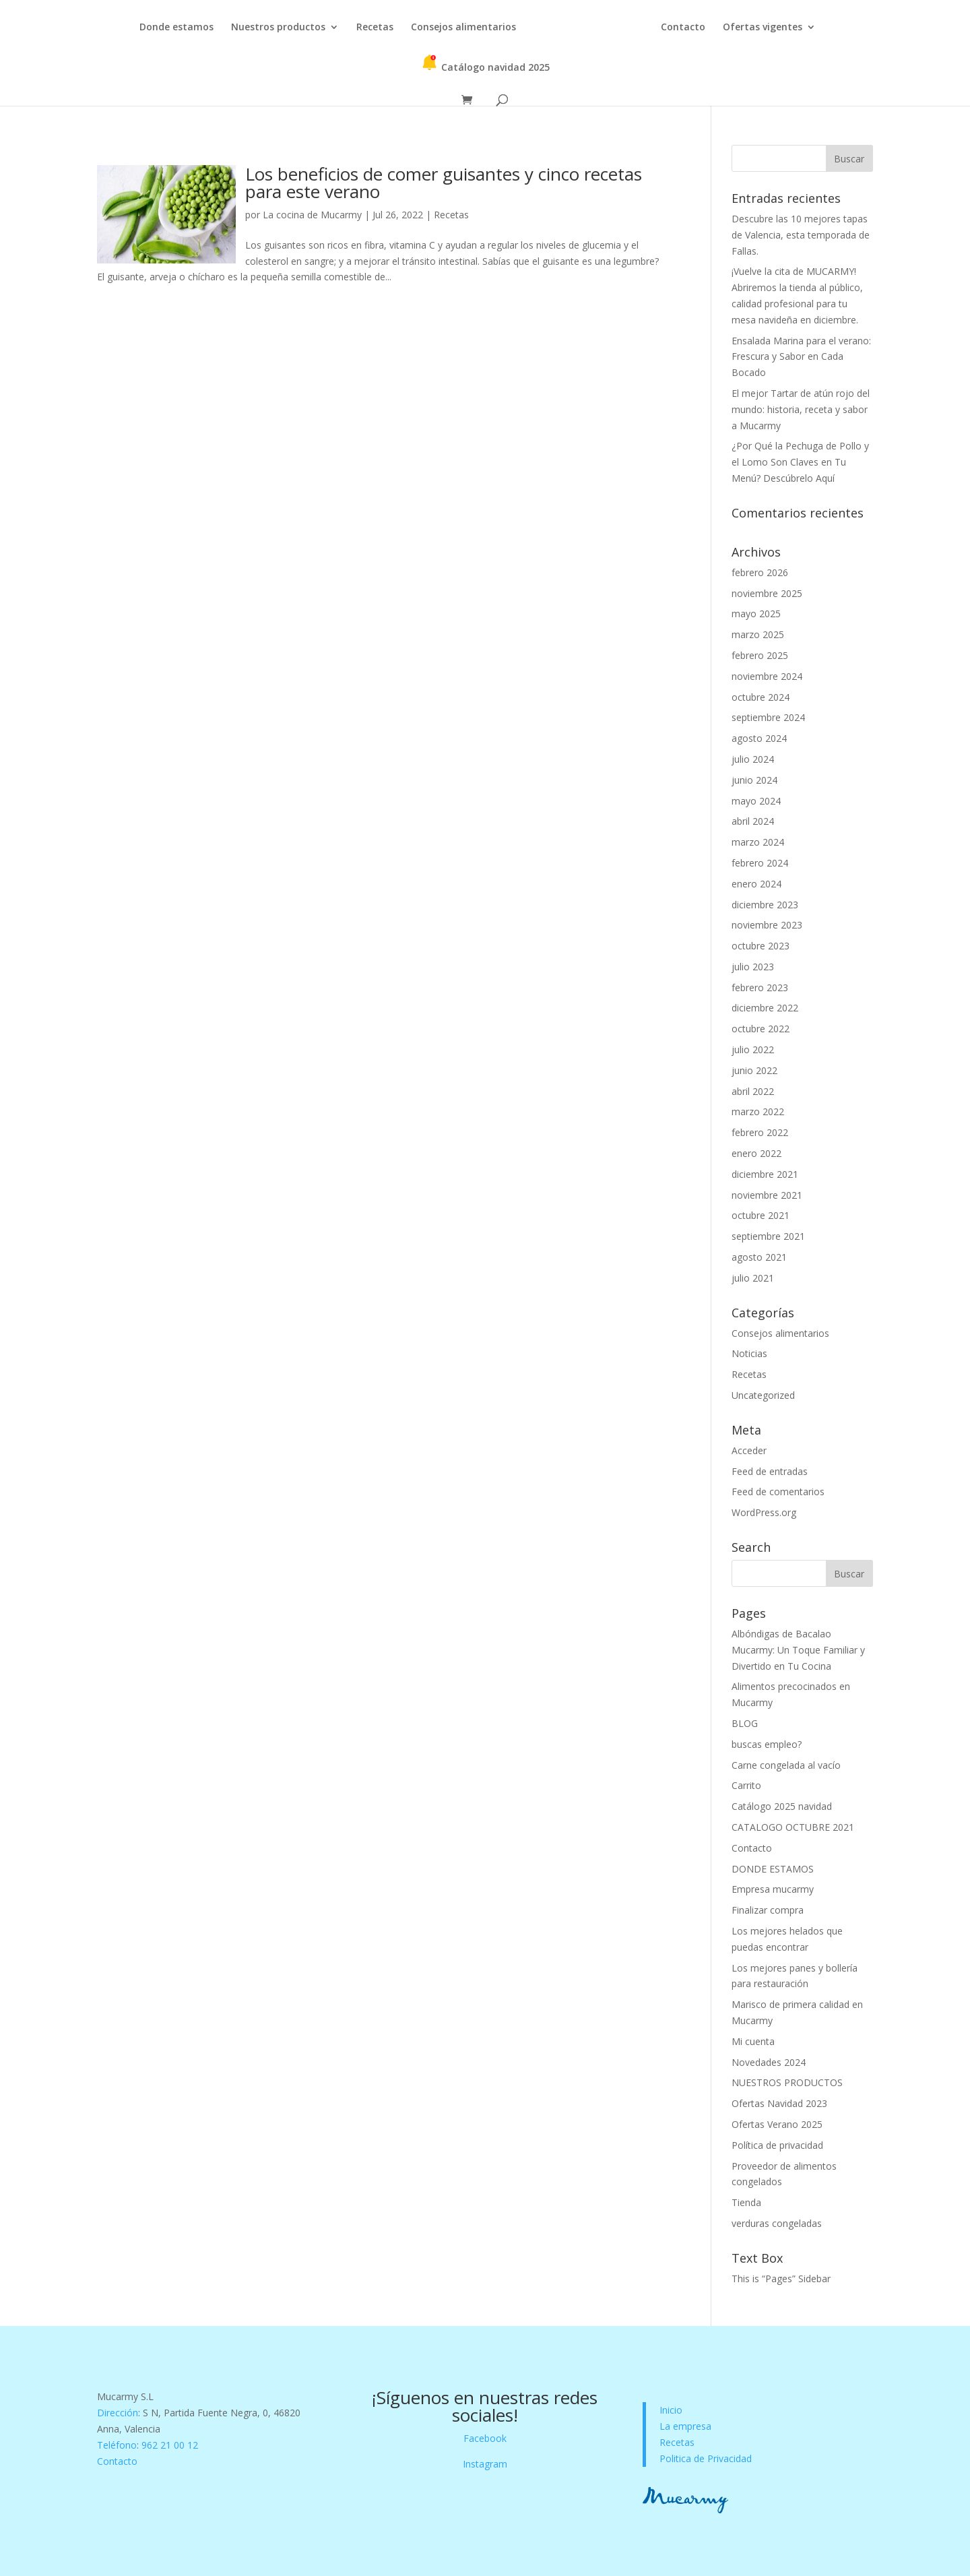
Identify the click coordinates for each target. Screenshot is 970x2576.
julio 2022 (753, 1049)
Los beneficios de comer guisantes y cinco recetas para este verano (443, 182)
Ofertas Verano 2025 (777, 2124)
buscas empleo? (767, 1744)
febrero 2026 (760, 572)
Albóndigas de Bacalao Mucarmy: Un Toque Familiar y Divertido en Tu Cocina (798, 1649)
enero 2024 (756, 883)
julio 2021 (753, 1277)
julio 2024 (753, 759)
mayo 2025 (756, 613)
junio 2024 (754, 780)
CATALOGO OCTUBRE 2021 (793, 1827)
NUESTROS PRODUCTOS (787, 2082)
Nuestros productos (278, 27)
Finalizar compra (768, 1910)
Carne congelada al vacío (786, 1765)
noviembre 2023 (767, 924)
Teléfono (117, 2445)
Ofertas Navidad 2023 (779, 2103)
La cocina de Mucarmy (312, 214)
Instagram (485, 2463)
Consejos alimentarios (463, 27)
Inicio (670, 2410)
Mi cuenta (753, 2041)
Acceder (749, 1450)
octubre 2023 (760, 945)
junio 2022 (754, 1070)
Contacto (683, 27)
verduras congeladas (777, 2223)
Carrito (746, 1785)
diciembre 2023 (765, 904)
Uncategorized (763, 1395)
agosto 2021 (759, 1257)
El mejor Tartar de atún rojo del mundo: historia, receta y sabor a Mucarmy (801, 409)
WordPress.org (764, 1512)
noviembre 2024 (767, 676)
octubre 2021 (760, 1215)
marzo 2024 (758, 842)
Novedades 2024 (769, 2062)
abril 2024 (753, 821)
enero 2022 (756, 1153)
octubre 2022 (760, 1028)
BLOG (745, 1723)
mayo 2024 (756, 800)
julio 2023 (753, 966)
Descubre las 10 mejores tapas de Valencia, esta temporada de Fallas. (801, 234)
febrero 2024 (760, 862)
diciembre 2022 (765, 1007)
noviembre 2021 (767, 1195)
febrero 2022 (760, 1132)
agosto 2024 (759, 738)
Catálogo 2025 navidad (782, 1806)
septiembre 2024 (768, 717)
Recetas (374, 27)
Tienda (746, 2202)
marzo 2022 (758, 1111)
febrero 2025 (760, 655)
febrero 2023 (760, 987)
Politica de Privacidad (705, 2458)
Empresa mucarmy (773, 1889)
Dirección (117, 2412)
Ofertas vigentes (762, 27)
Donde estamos (176, 27)
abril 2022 (753, 1091)
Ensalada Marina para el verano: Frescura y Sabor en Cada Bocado (801, 356)
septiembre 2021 (768, 1236)
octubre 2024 (760, 697)
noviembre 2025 (767, 593)
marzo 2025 (758, 634)
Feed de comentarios (778, 1491)
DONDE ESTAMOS (773, 1868)
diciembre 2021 (765, 1174)
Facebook (485, 2438)
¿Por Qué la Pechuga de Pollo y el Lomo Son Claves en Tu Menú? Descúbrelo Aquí (800, 461)
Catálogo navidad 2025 (485, 63)
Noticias (749, 1353)
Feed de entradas (770, 1471)
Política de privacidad (777, 2145)
